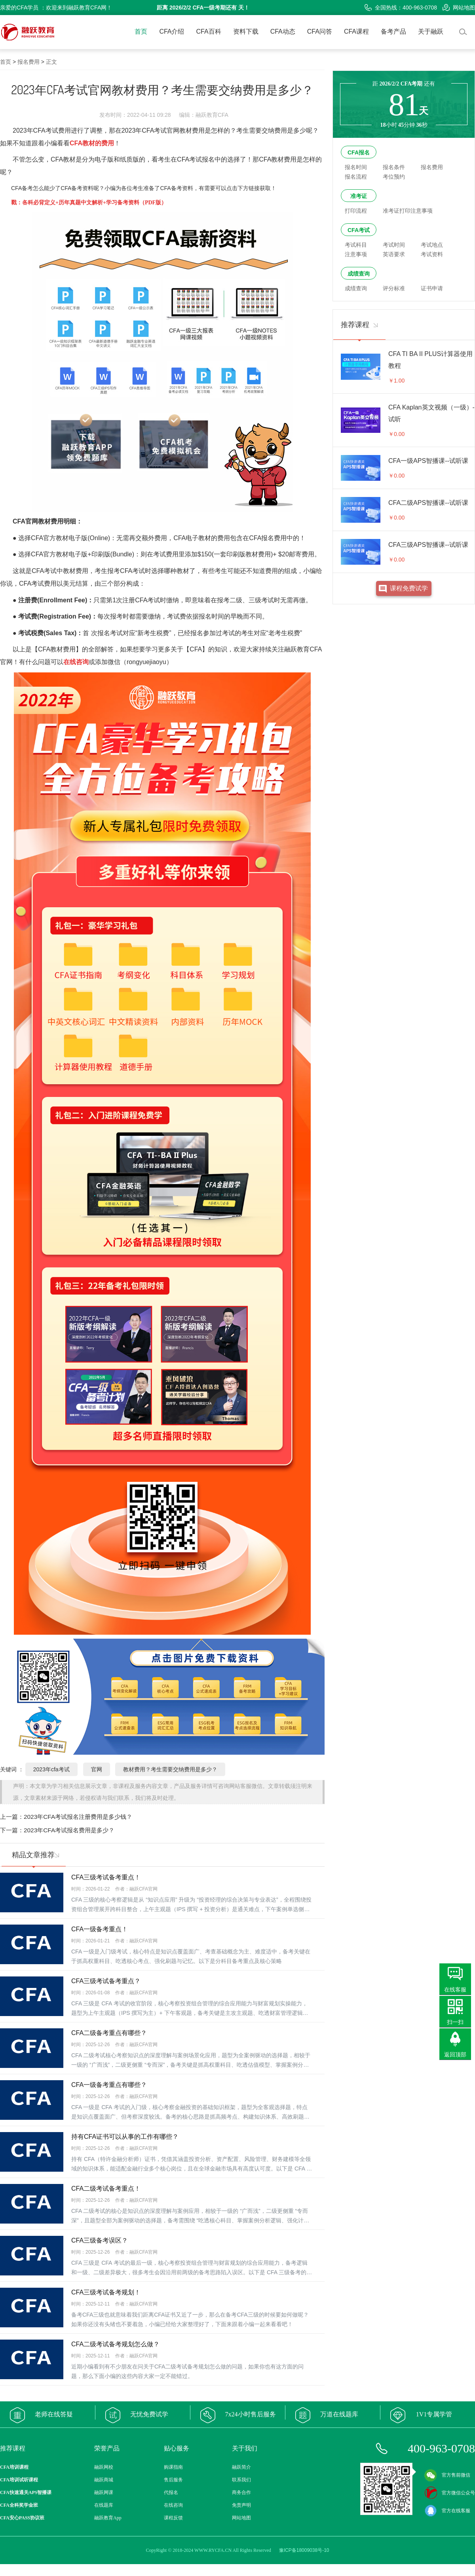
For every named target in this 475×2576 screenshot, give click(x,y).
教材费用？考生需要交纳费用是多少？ (170, 1769)
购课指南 (173, 2467)
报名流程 (356, 176)
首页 (141, 31)
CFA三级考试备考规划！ (106, 2292)
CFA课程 (356, 31)
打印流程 (356, 211)
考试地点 (432, 245)
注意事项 (356, 254)
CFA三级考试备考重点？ (106, 1981)
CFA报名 (359, 152)
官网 (96, 1769)
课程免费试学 (409, 588)
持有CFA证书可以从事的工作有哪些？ (125, 2136)
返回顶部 (455, 2054)
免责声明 (241, 2505)
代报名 (171, 2492)
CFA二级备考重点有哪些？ (109, 2033)
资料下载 (245, 31)
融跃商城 (103, 2480)
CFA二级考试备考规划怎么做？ (115, 2344)
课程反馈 (173, 2518)
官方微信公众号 (449, 2493)
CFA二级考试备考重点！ (106, 2188)
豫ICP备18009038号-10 (304, 2550)
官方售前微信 (447, 2475)
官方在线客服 (447, 2510)
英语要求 (394, 254)
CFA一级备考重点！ (99, 1929)
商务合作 (241, 2492)
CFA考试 (359, 230)
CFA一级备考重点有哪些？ (109, 2084)
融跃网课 (103, 2492)
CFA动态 (282, 31)
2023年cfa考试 (51, 1769)
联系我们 (241, 2480)
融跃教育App (108, 2518)
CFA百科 (208, 31)
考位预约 (394, 176)
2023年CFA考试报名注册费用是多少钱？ (78, 1816)
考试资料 (432, 254)
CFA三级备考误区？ (99, 2240)
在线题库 (103, 2505)
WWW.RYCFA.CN (213, 2550)
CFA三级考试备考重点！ (106, 1877)
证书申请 (432, 288)
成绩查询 (359, 273)
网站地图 (459, 7)
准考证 (358, 196)
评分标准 (394, 288)
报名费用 (28, 62)
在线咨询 (173, 2505)
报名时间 (356, 167)
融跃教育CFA (303, 649)
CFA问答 (319, 31)
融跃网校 (103, 2467)
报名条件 (394, 167)
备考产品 (393, 31)
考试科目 (356, 245)
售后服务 (173, 2480)
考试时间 (394, 245)
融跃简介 (241, 2467)
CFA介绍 (171, 31)
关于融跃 (430, 31)
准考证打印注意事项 (408, 211)
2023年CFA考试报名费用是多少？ (69, 1830)
